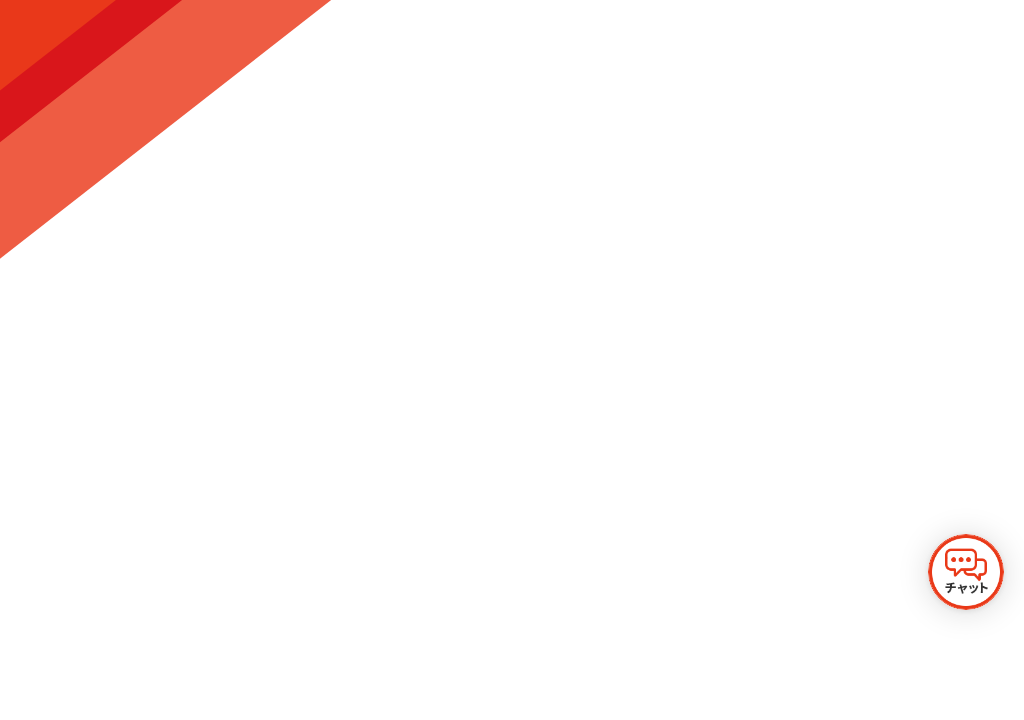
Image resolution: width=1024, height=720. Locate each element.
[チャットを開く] (966, 572)
